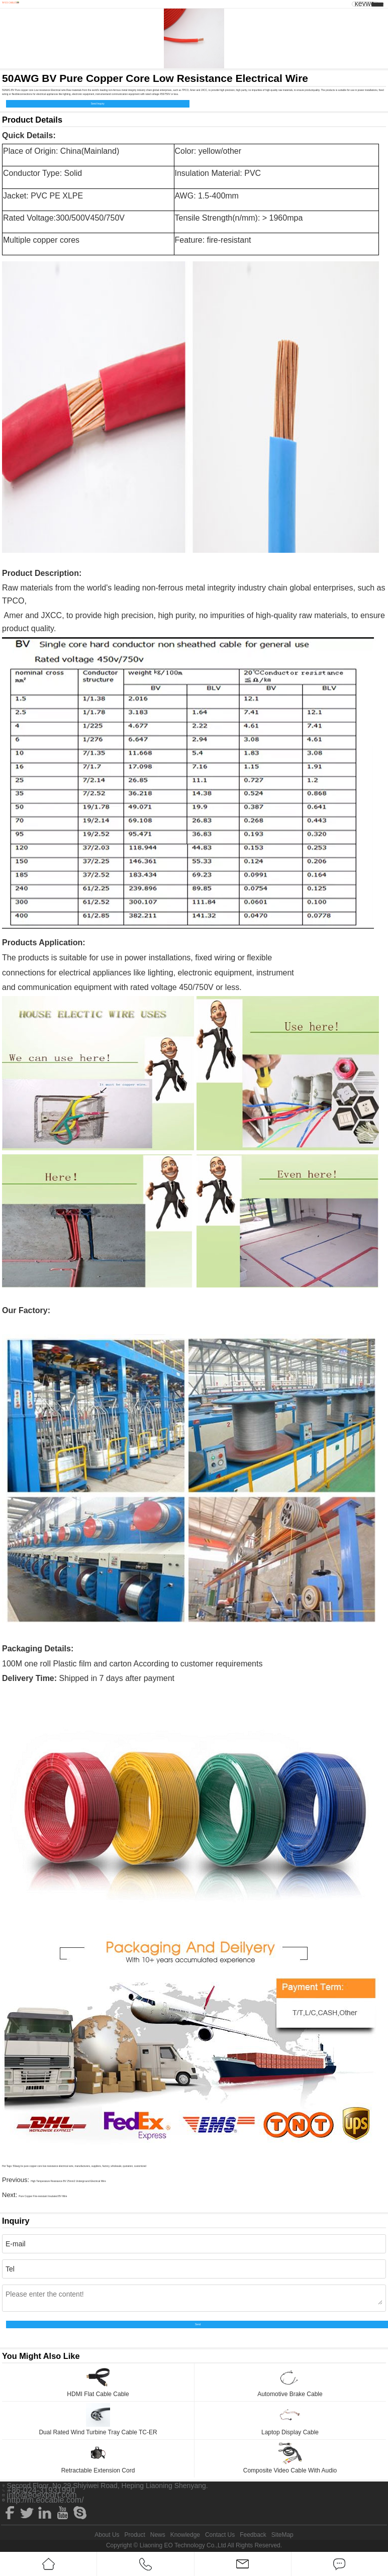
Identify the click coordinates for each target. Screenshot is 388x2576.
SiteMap (282, 2534)
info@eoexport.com (42, 2495)
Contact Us (220, 2534)
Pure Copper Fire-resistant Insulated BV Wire (43, 2196)
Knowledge (185, 2534)
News (157, 2534)
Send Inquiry (98, 104)
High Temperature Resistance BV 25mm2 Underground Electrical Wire (68, 2181)
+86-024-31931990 (41, 2490)
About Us (106, 2534)
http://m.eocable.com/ (45, 2500)
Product (134, 2534)
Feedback (253, 2534)
